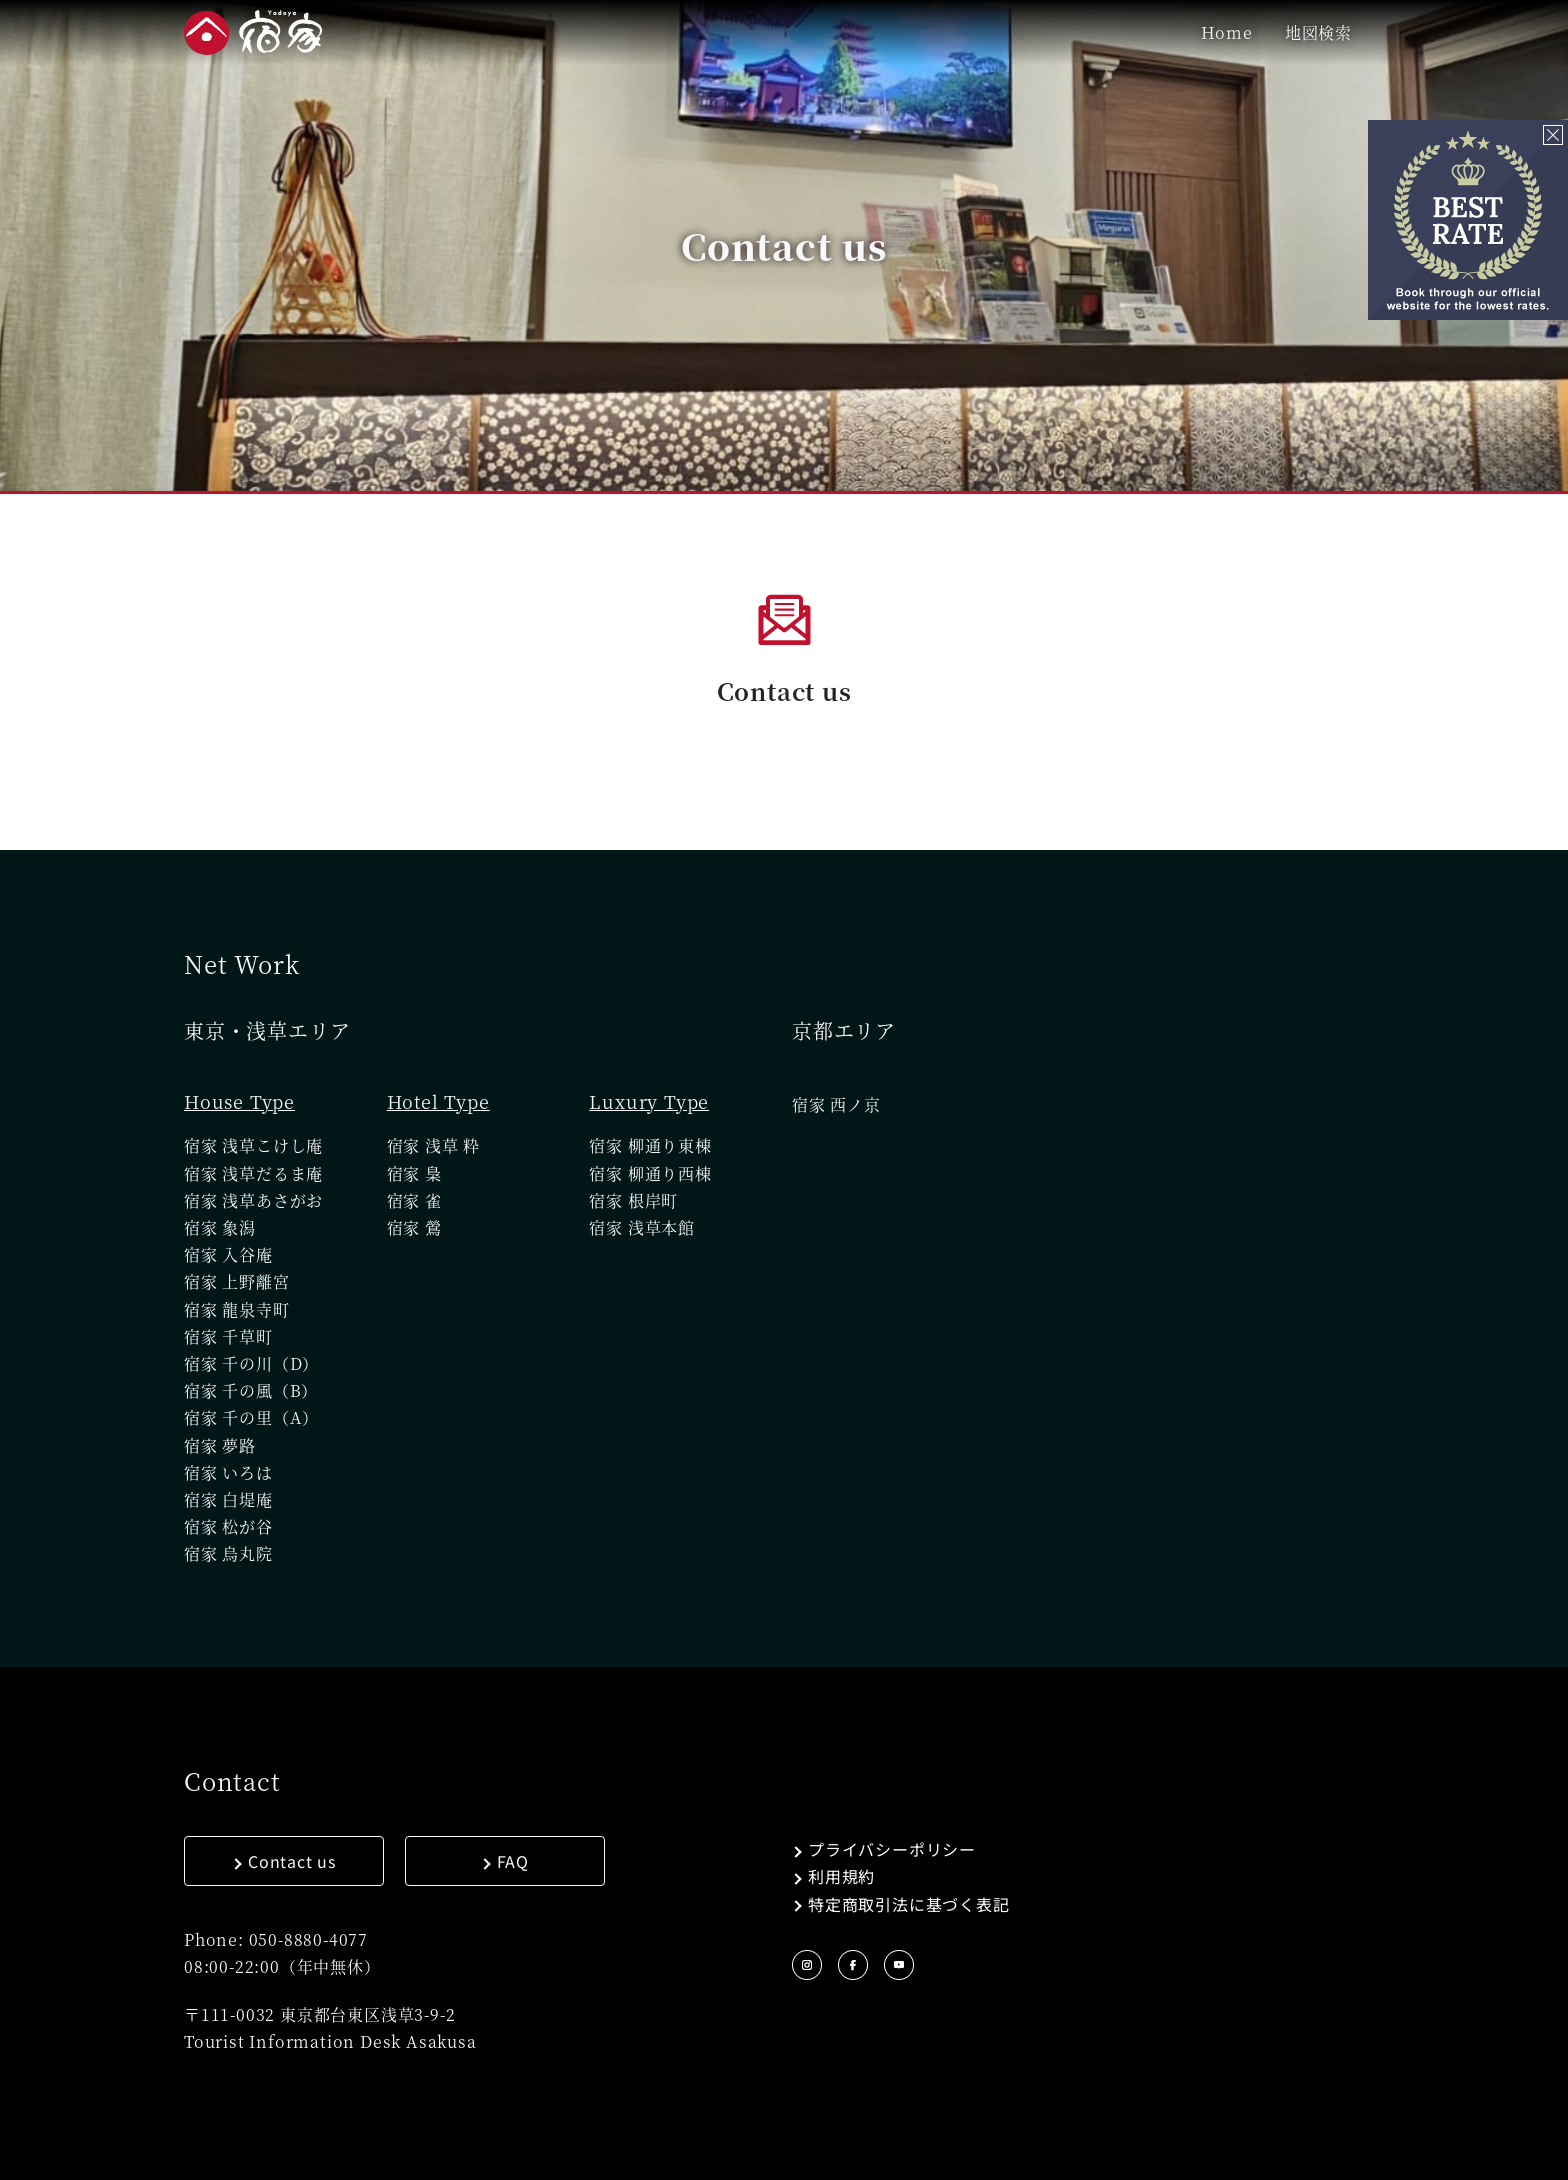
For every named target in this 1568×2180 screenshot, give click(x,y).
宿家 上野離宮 (237, 1281)
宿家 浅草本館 (642, 1227)
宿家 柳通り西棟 (650, 1173)
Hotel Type (438, 1101)
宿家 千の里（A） (251, 1417)
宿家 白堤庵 (228, 1499)
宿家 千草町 (228, 1336)
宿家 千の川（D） (251, 1363)
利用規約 (841, 1876)
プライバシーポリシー (892, 1849)
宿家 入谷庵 (228, 1254)
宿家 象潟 (220, 1227)
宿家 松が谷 (228, 1526)
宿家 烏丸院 (228, 1553)
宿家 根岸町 (633, 1200)
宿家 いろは (228, 1472)
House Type (239, 1101)
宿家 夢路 (220, 1445)
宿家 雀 (414, 1200)
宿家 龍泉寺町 (237, 1309)
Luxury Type (649, 1101)
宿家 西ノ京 (836, 1104)
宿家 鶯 (414, 1227)
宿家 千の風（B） (251, 1390)
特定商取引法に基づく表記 (909, 1904)
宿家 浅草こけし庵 (253, 1145)
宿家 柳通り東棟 (650, 1145)
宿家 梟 (414, 1173)
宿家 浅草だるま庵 (253, 1173)
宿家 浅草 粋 (434, 1145)
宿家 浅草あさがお (253, 1200)
